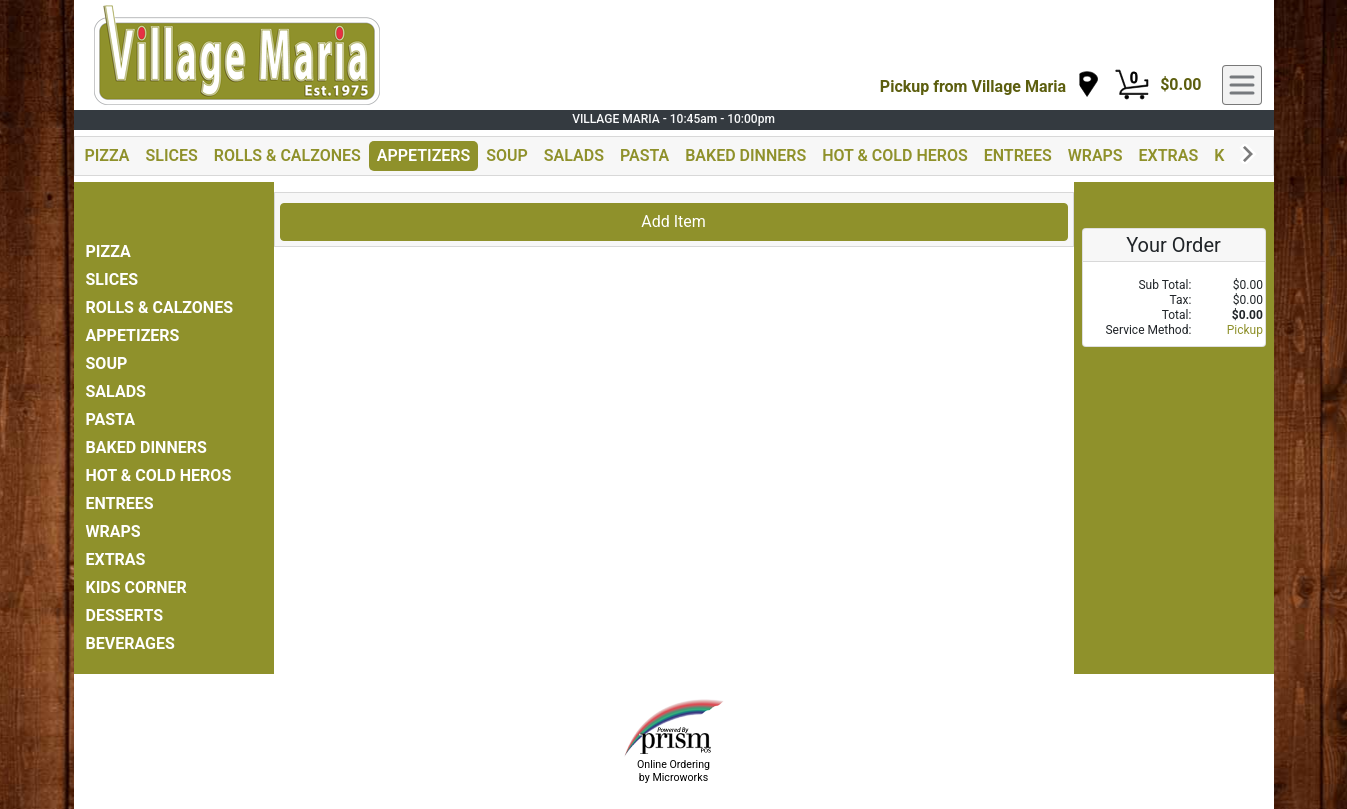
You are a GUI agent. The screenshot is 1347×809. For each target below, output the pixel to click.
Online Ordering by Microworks (673, 771)
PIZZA (107, 155)
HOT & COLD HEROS (895, 155)
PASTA (644, 155)
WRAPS (1095, 155)
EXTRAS (1169, 155)
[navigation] (990, 85)
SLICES (172, 155)
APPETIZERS (423, 155)
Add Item (673, 221)
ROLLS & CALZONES (287, 155)
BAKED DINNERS (745, 155)
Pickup (1245, 330)
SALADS (574, 155)
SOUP (507, 155)
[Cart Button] (1132, 85)
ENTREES (1018, 155)
